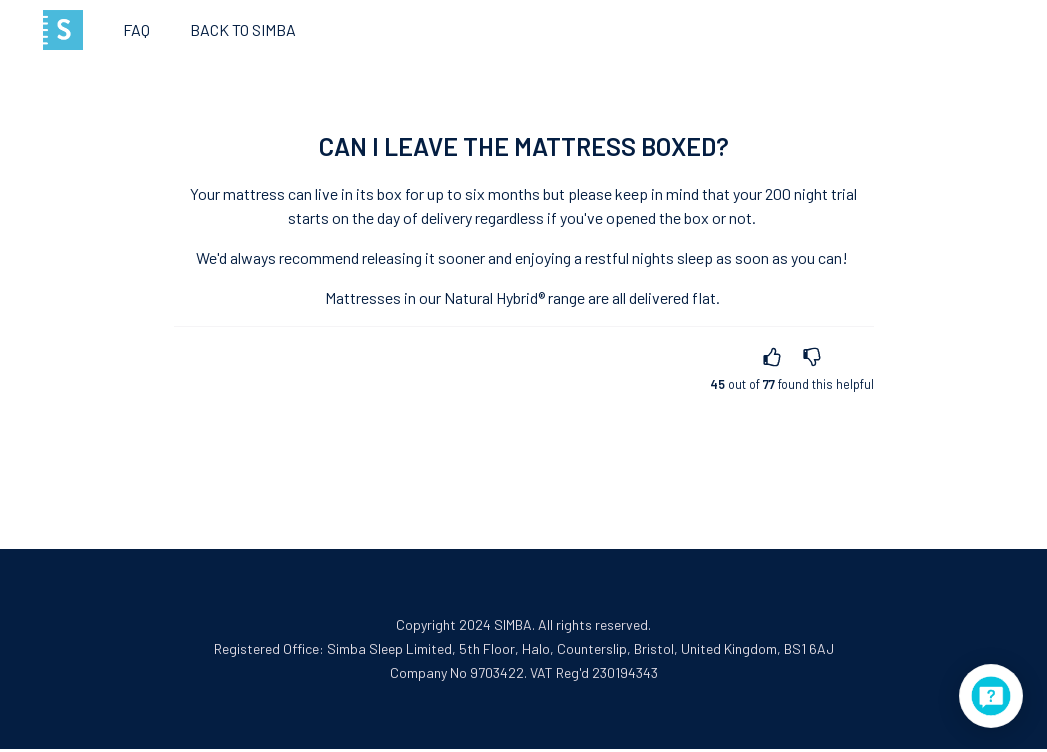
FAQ (136, 29)
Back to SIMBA (243, 29)
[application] (991, 696)
